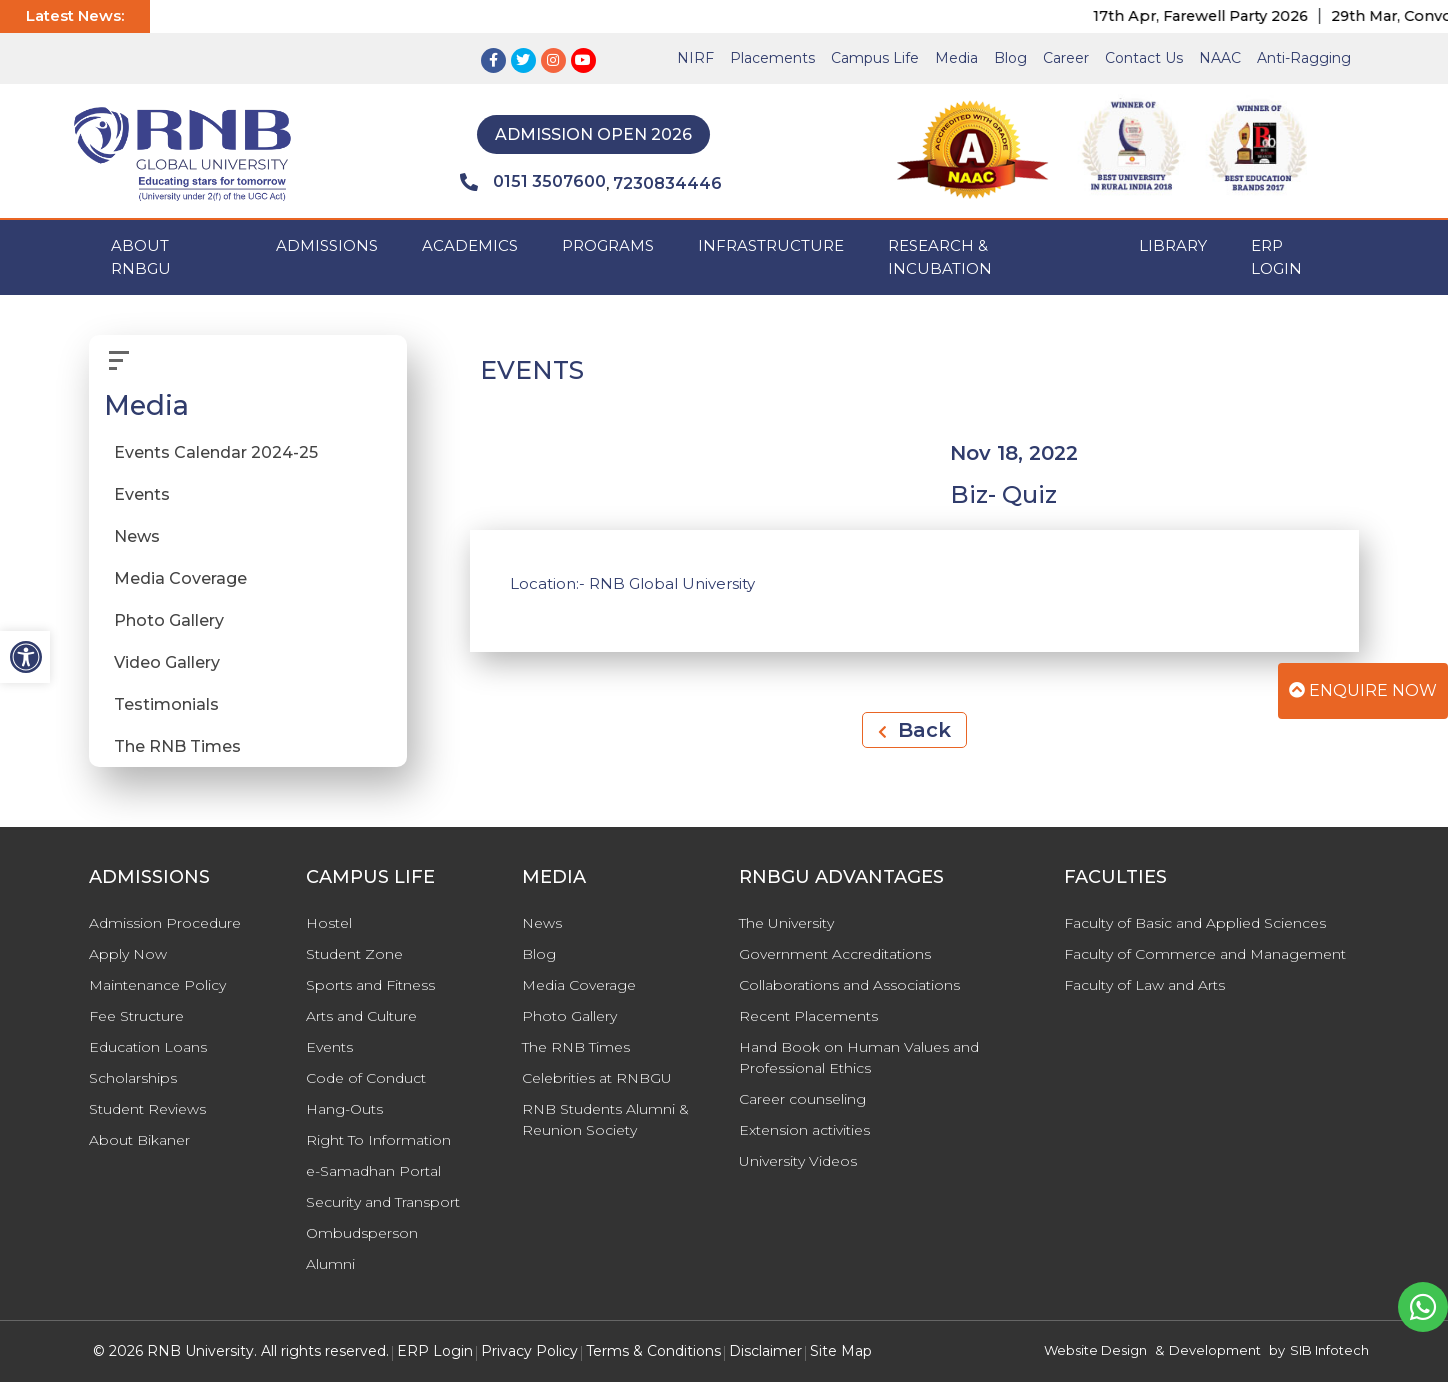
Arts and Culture (361, 1016)
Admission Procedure (165, 923)
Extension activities (804, 1130)
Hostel (329, 923)
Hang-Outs (344, 1109)
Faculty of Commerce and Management (1205, 954)
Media (956, 58)
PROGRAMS (608, 245)
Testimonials (166, 704)
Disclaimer (765, 1351)
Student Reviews (147, 1109)
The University (786, 923)
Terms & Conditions (653, 1351)
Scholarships (133, 1078)
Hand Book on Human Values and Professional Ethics (859, 1057)
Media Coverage (180, 578)
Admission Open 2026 (593, 134)
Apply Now (128, 954)
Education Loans (148, 1047)
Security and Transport (383, 1202)
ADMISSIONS (327, 245)
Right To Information (378, 1140)
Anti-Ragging (1304, 58)
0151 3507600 (533, 182)
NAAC (1220, 58)
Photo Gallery (169, 620)
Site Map (841, 1351)
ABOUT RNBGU (141, 257)
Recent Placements (808, 1016)
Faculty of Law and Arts (1144, 985)
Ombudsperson (362, 1233)
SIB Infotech (1329, 1350)
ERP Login (1276, 257)
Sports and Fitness (370, 985)
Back (914, 730)
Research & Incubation (940, 257)
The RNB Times (177, 746)
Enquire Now (1363, 690)
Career (1066, 58)
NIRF (695, 58)
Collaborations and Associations (849, 985)
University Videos (798, 1161)
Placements (772, 58)
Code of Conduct (366, 1078)
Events (142, 494)
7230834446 (667, 183)
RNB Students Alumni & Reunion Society (605, 1119)
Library (1173, 245)
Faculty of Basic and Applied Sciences (1195, 923)
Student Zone (354, 954)
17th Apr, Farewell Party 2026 (1216, 16)
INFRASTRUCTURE (771, 245)
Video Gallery (167, 662)
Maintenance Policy (157, 985)
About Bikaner (139, 1140)
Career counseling (802, 1099)
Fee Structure (136, 1016)
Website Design (1095, 1350)
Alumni (330, 1264)
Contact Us (1144, 58)
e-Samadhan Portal (373, 1171)
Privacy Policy (529, 1351)
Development (1215, 1350)
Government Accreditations (835, 954)
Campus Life (875, 58)
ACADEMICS (470, 245)
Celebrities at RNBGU (597, 1078)
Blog (1010, 58)
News (137, 536)
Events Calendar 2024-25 (216, 452)
